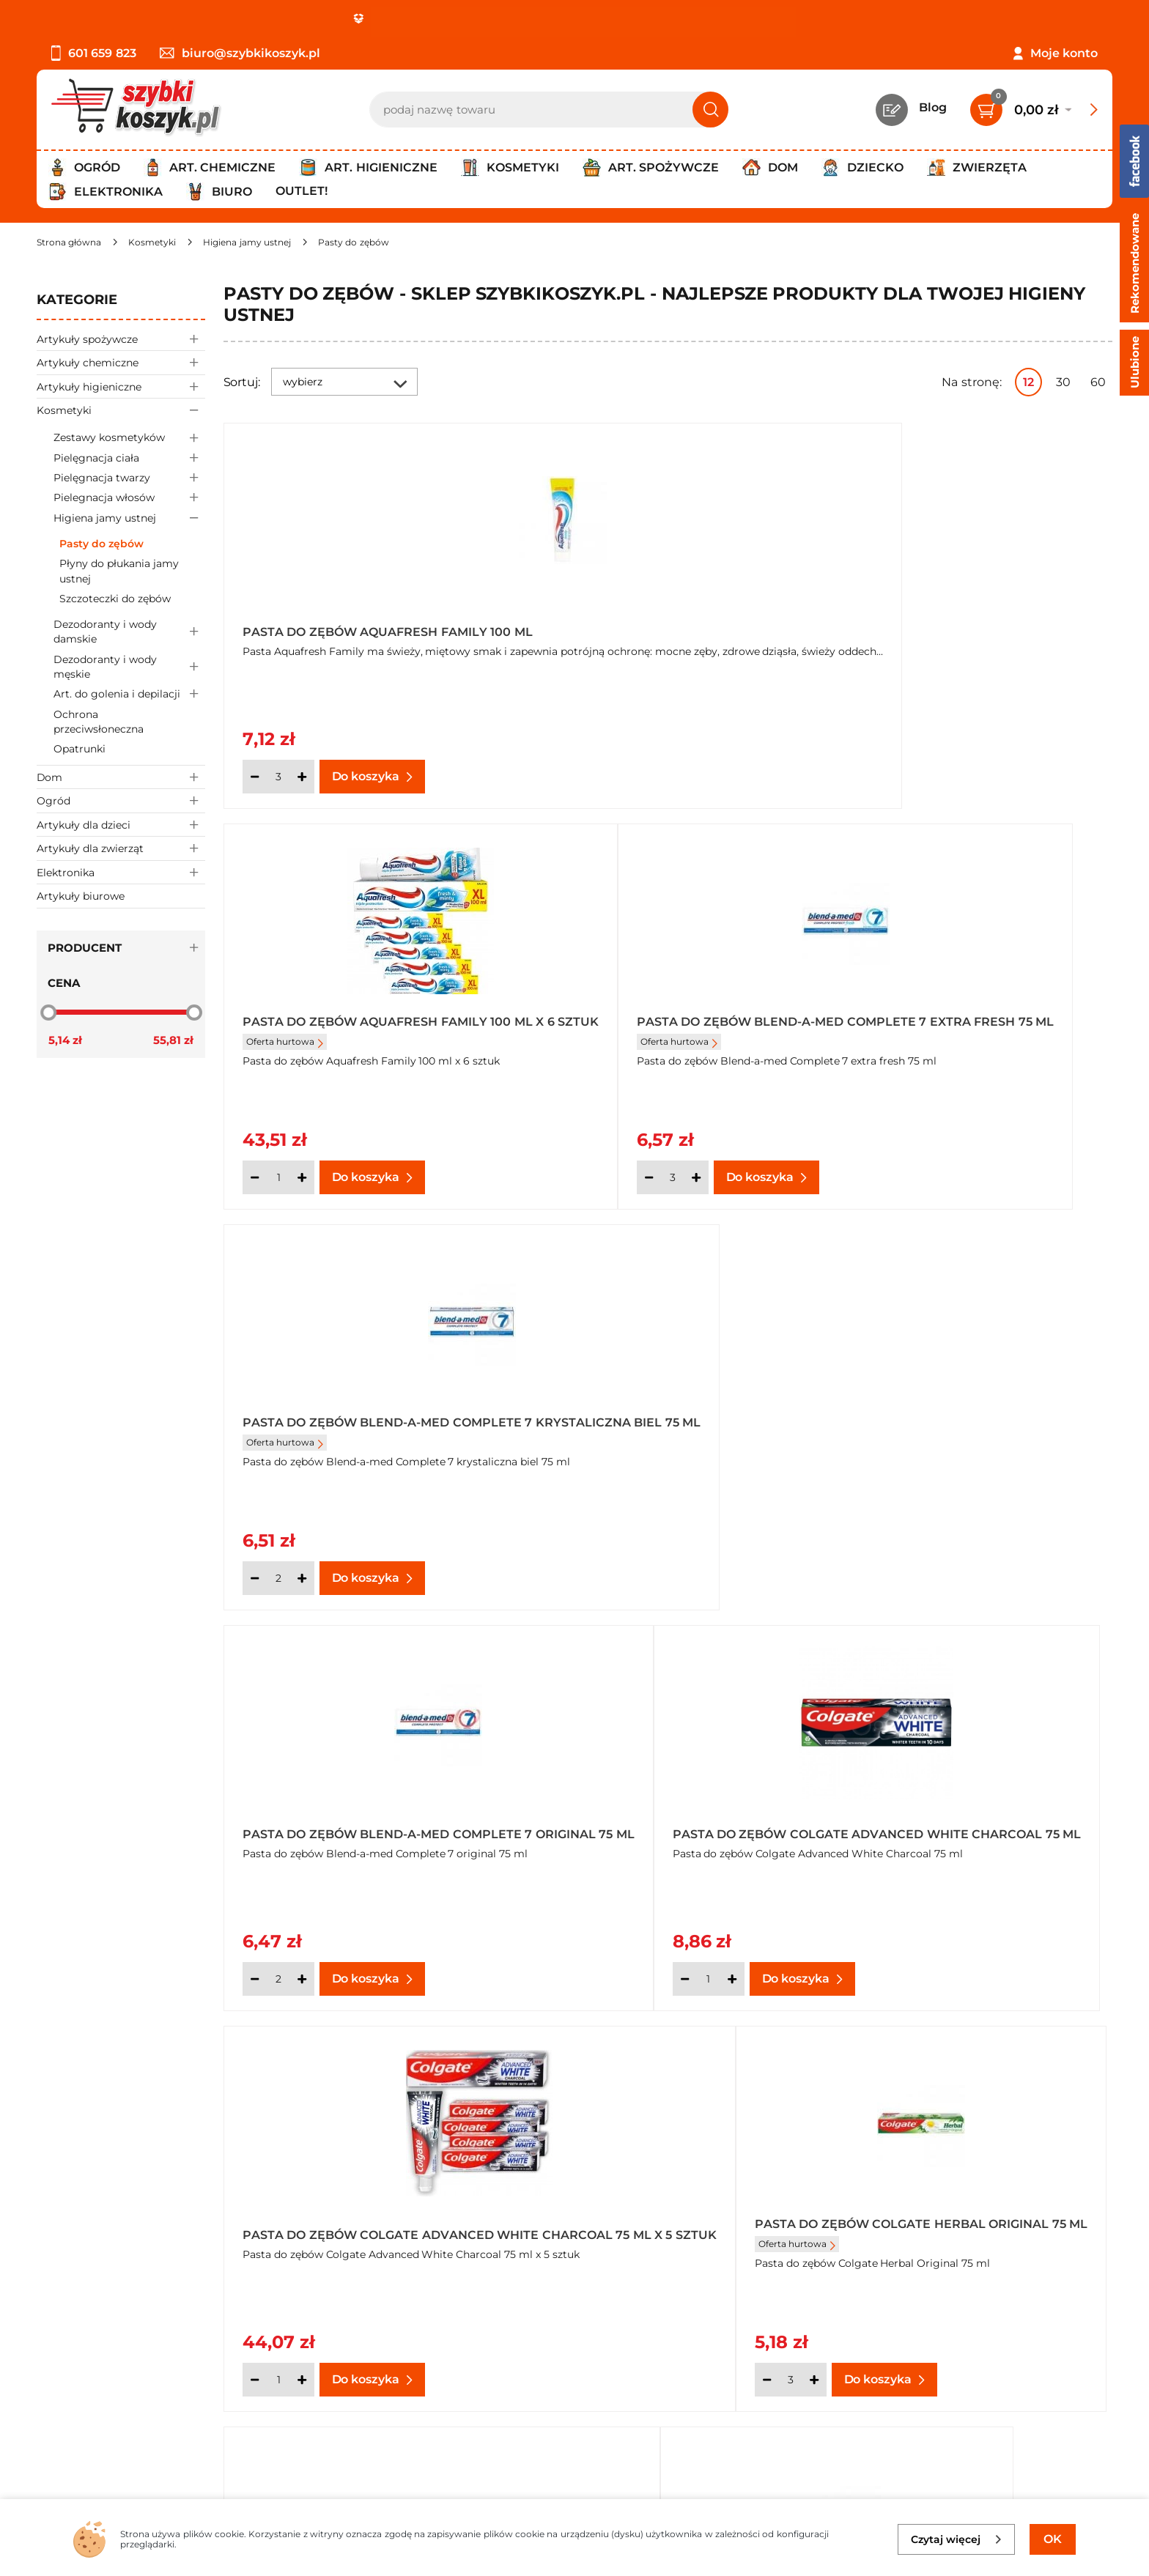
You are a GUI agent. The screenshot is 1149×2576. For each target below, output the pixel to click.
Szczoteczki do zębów (115, 598)
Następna (890, 2056)
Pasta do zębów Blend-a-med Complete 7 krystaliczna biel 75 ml (366, 1026)
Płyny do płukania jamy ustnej (119, 571)
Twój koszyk (425, 2336)
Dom (121, 777)
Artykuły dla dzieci (121, 824)
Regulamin (69, 2336)
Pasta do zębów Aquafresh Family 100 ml (365, 627)
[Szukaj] (710, 109)
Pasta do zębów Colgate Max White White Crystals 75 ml (948, 1826)
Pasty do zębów (101, 543)
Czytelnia (417, 2356)
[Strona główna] (69, 242)
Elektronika (121, 872)
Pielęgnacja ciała (129, 457)
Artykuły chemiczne (121, 362)
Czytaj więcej (956, 2539)
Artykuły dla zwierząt (121, 848)
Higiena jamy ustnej (129, 518)
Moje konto (1064, 53)
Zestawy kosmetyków (129, 438)
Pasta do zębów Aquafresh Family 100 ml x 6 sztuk (665, 627)
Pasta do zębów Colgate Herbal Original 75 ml (658, 1426)
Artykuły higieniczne (121, 386)
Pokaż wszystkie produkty (1020, 2055)
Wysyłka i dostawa (91, 2376)
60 (1098, 382)
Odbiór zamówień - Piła (104, 2395)
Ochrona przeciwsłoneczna (98, 722)
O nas (53, 2316)
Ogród (121, 800)
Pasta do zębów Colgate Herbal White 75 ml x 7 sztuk (658, 1826)
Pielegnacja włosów (129, 498)
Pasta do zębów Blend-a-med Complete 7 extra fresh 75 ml (947, 627)
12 (1028, 382)
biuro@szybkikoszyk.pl (240, 53)
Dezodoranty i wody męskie (129, 666)
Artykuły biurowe (81, 896)
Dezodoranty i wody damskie (129, 632)
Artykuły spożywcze (121, 338)
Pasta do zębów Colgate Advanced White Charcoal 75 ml (959, 1026)
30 (1063, 382)
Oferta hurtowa (585, 653)
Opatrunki (79, 748)
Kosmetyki (121, 410)
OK (1052, 2539)
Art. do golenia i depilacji (129, 694)
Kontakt (413, 2316)
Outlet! (302, 191)
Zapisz (977, 2318)
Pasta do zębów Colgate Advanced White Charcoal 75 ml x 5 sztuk (363, 1426)
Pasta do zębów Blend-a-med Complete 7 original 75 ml (646, 1026)
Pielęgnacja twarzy (129, 478)
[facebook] (571, 2489)
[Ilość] (278, 776)
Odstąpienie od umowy (106, 2415)
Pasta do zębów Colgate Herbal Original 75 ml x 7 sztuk (959, 1426)
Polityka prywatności (97, 2356)
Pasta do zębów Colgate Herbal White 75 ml (358, 1826)
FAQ (49, 2435)
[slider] (48, 1012)
